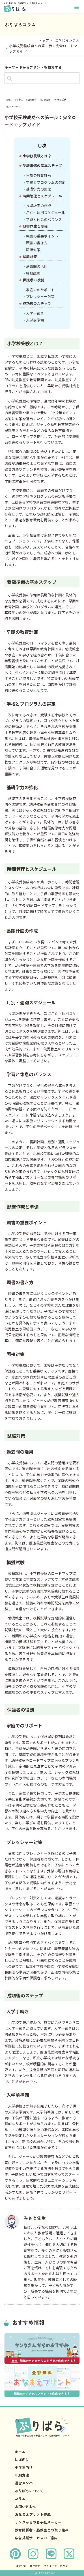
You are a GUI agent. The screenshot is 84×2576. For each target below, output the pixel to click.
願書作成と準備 (35, 226)
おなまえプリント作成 (33, 2514)
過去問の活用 (36, 266)
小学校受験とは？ (37, 155)
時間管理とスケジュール (42, 196)
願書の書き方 (36, 242)
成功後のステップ (37, 303)
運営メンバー (25, 2483)
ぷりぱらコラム (67, 40)
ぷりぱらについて (29, 2490)
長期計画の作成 (38, 205)
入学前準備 (35, 320)
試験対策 (30, 256)
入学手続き (35, 313)
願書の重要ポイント (42, 236)
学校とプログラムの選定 (45, 182)
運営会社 (21, 2566)
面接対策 (33, 249)
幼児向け (22, 2459)
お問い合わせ (25, 2506)
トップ (43, 40)
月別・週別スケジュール (45, 212)
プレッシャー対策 (40, 296)
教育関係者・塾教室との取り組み (42, 2530)
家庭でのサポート (40, 289)
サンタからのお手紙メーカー (38, 2522)
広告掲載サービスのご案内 (36, 2537)
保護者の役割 (33, 280)
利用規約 (35, 2566)
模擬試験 (33, 273)
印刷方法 (22, 2475)
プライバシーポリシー (57, 2566)
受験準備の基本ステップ (42, 165)
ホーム (20, 2451)
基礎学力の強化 (38, 189)
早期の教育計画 (38, 175)
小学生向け (24, 2467)
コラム (20, 2498)
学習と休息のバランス (44, 219)
